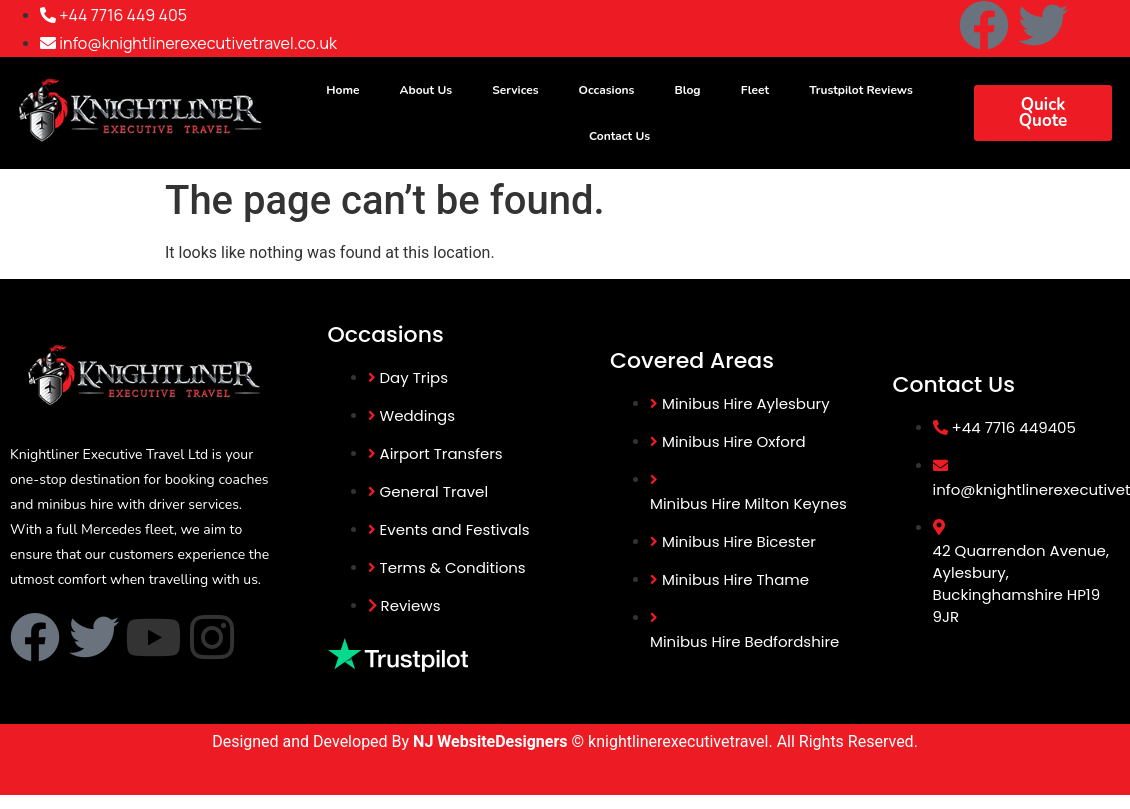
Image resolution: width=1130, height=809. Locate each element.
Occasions (607, 90)
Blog (687, 90)
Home (342, 90)
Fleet (755, 90)
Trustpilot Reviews (861, 90)
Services (515, 90)
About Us (426, 90)
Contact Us (619, 136)
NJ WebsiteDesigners (492, 741)
